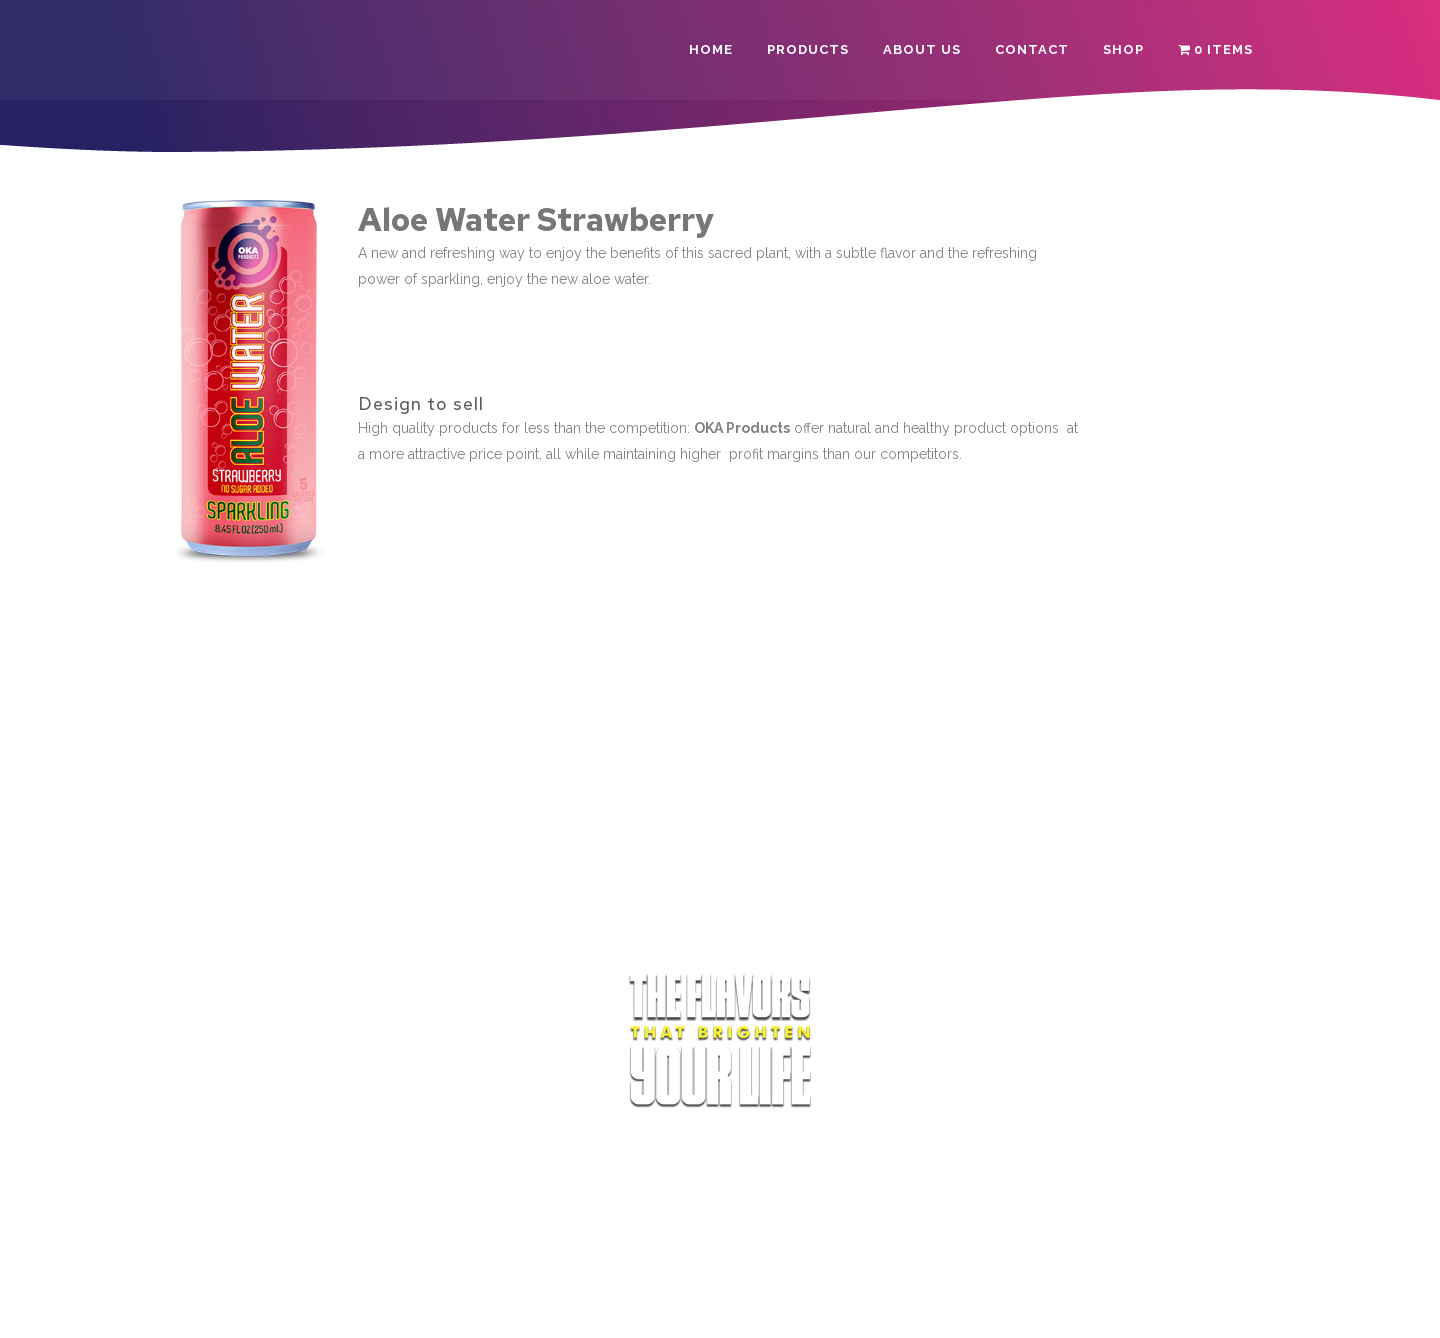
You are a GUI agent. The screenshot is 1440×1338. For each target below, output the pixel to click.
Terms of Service (619, 1305)
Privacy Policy (729, 1305)
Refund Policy (830, 1305)
